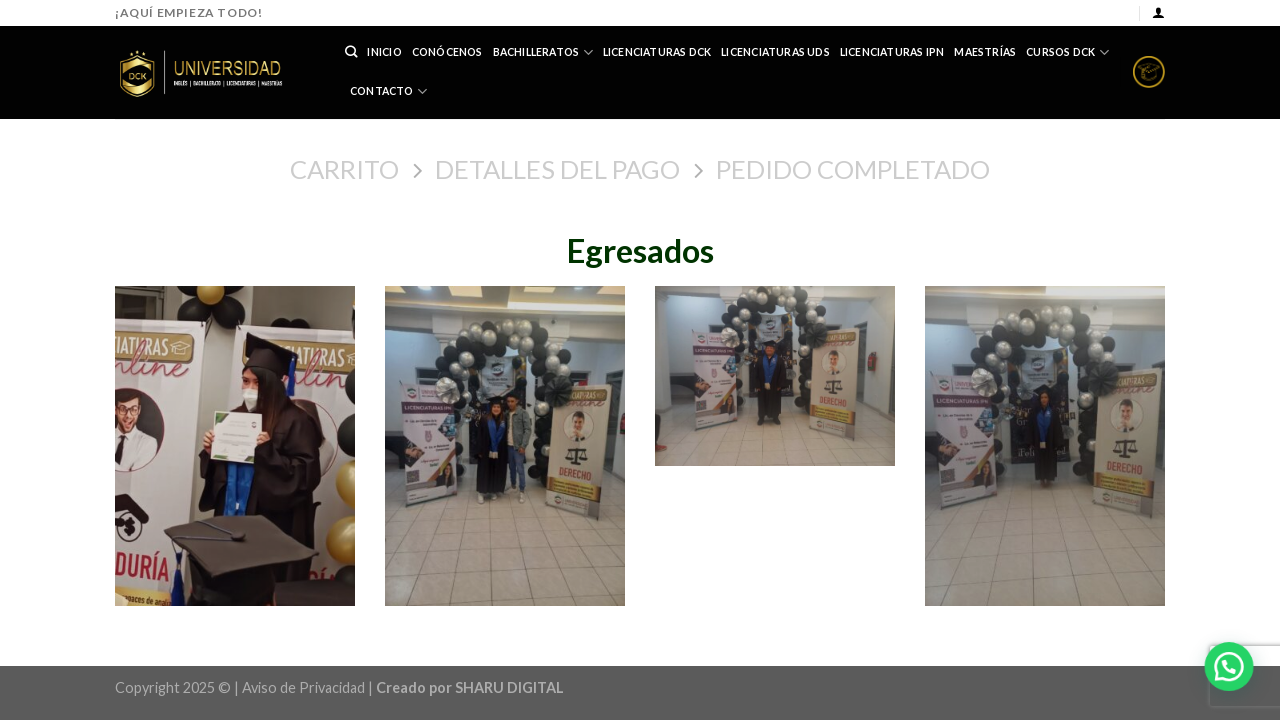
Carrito (344, 169)
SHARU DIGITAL (509, 687)
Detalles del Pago (557, 169)
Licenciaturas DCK (657, 52)
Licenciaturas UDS (775, 52)
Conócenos (447, 52)
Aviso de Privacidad (303, 687)
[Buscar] (351, 52)
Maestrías (985, 52)
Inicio (384, 52)
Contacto (388, 91)
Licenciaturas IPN (892, 52)
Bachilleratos (543, 52)
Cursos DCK (1067, 52)
